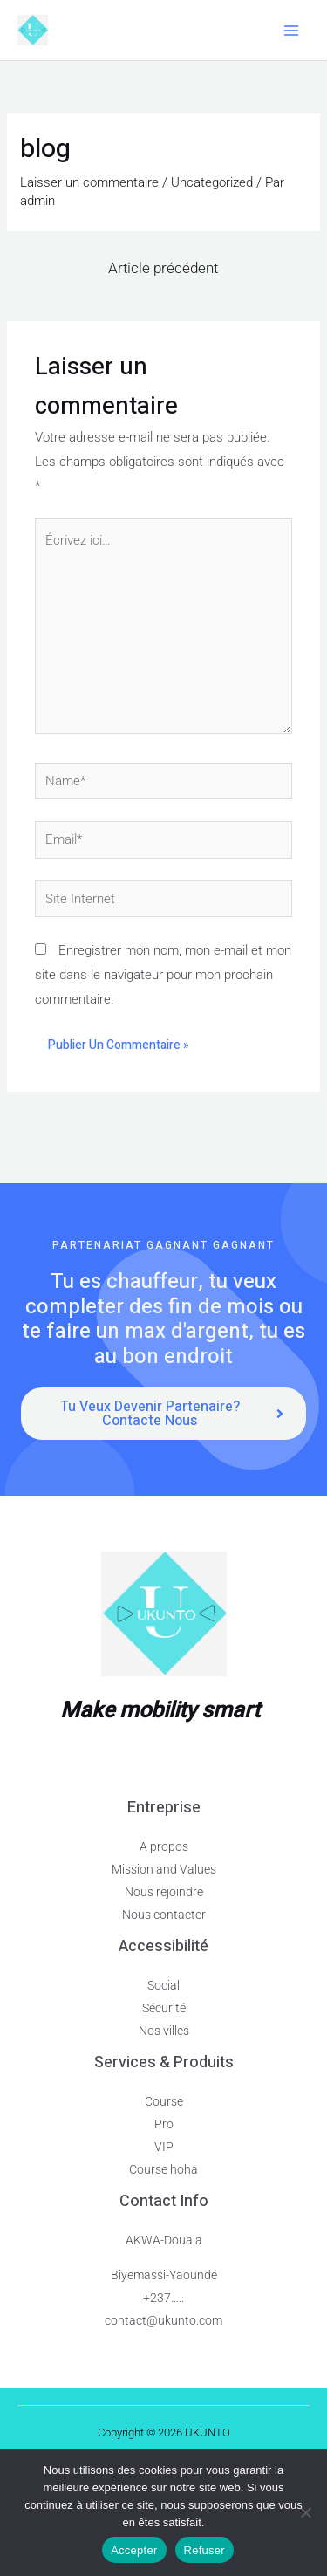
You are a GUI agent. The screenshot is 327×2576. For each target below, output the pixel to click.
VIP (164, 2147)
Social (163, 1985)
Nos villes (164, 2031)
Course (164, 2101)
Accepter (134, 2550)
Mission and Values (164, 1869)
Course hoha (163, 2169)
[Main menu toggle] (291, 30)
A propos (164, 1846)
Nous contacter (164, 1915)
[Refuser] (305, 2512)
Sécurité (164, 2008)
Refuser (204, 2550)
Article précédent (163, 268)
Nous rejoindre (164, 1892)
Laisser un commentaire (89, 182)
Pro (164, 2124)
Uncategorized (212, 182)
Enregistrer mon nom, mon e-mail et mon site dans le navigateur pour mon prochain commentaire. (163, 974)
